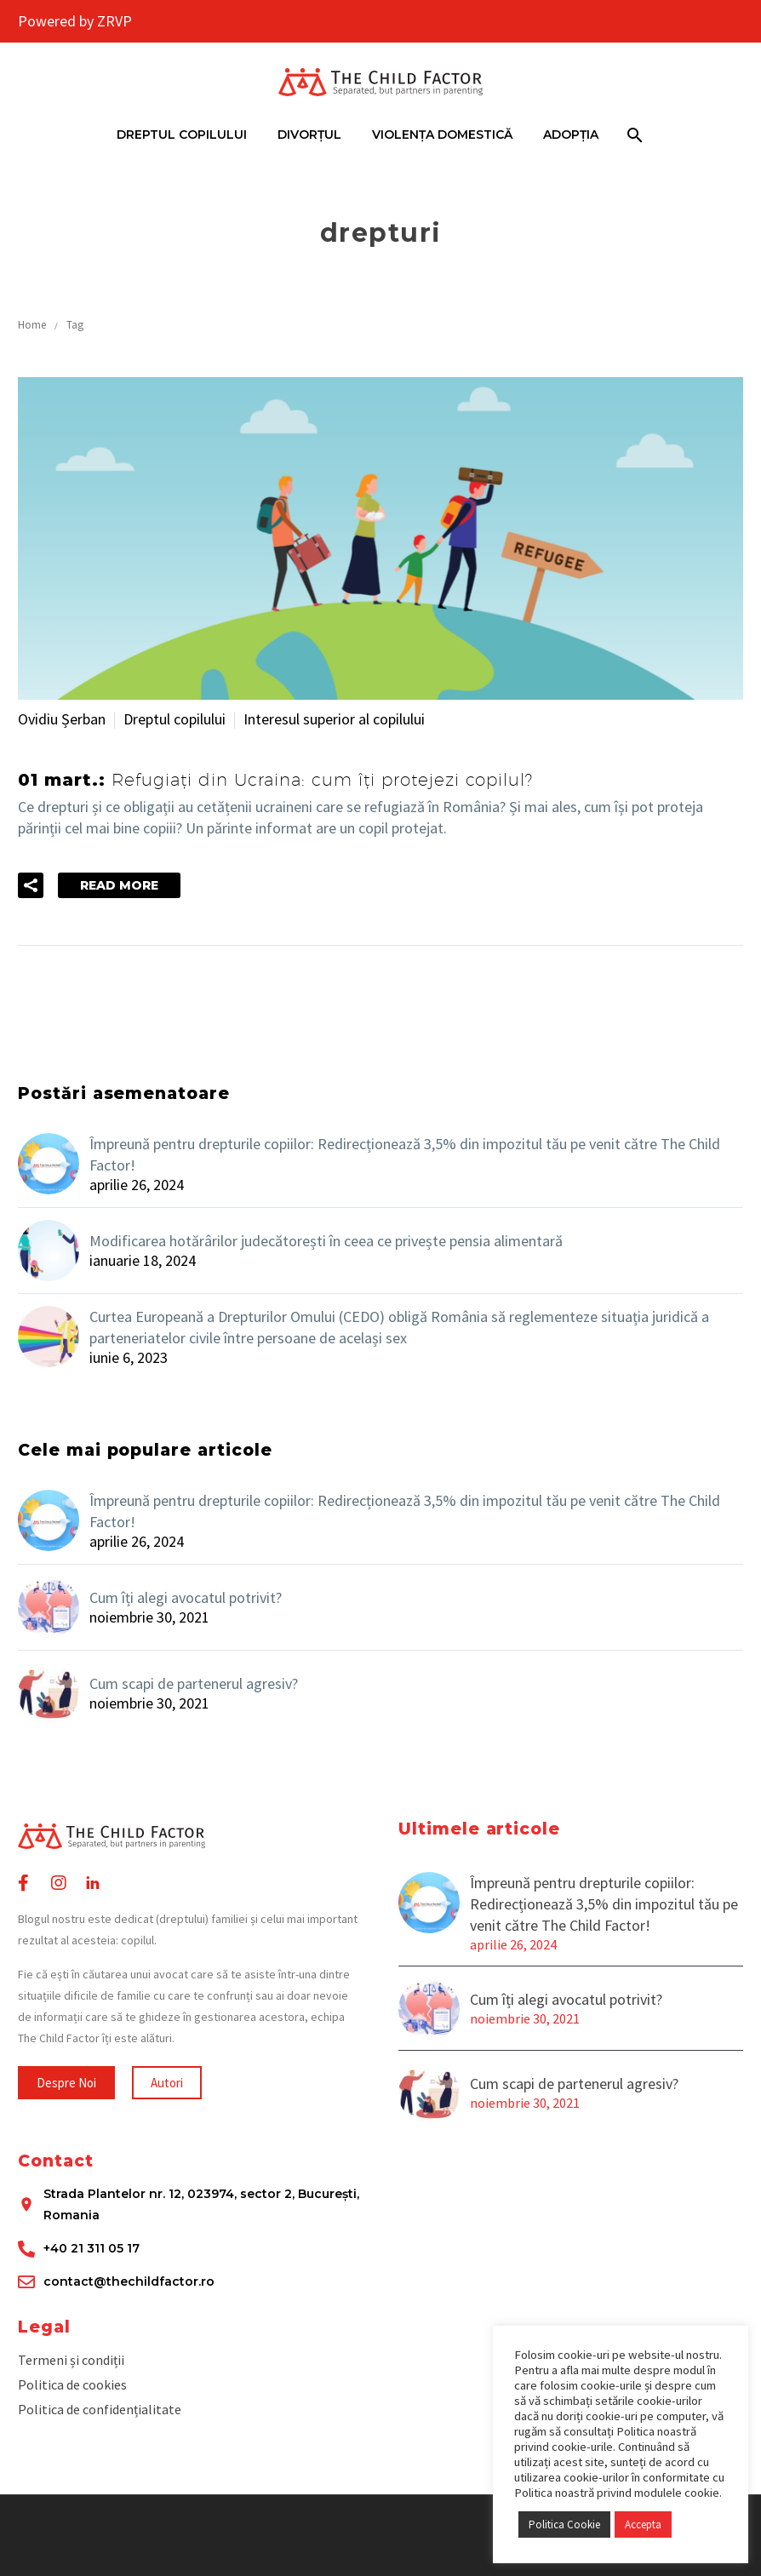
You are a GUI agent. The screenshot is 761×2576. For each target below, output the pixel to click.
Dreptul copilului (174, 719)
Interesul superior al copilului (334, 719)
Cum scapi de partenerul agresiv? (193, 1683)
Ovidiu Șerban (62, 719)
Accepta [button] (643, 2524)
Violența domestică (442, 134)
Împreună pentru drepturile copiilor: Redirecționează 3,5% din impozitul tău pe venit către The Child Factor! (404, 1154)
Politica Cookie (564, 2524)
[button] (66, 2082)
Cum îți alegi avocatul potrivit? (185, 1597)
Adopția (570, 134)
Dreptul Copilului (182, 134)
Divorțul (309, 134)
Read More (119, 885)
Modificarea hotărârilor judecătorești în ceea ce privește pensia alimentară (326, 1241)
